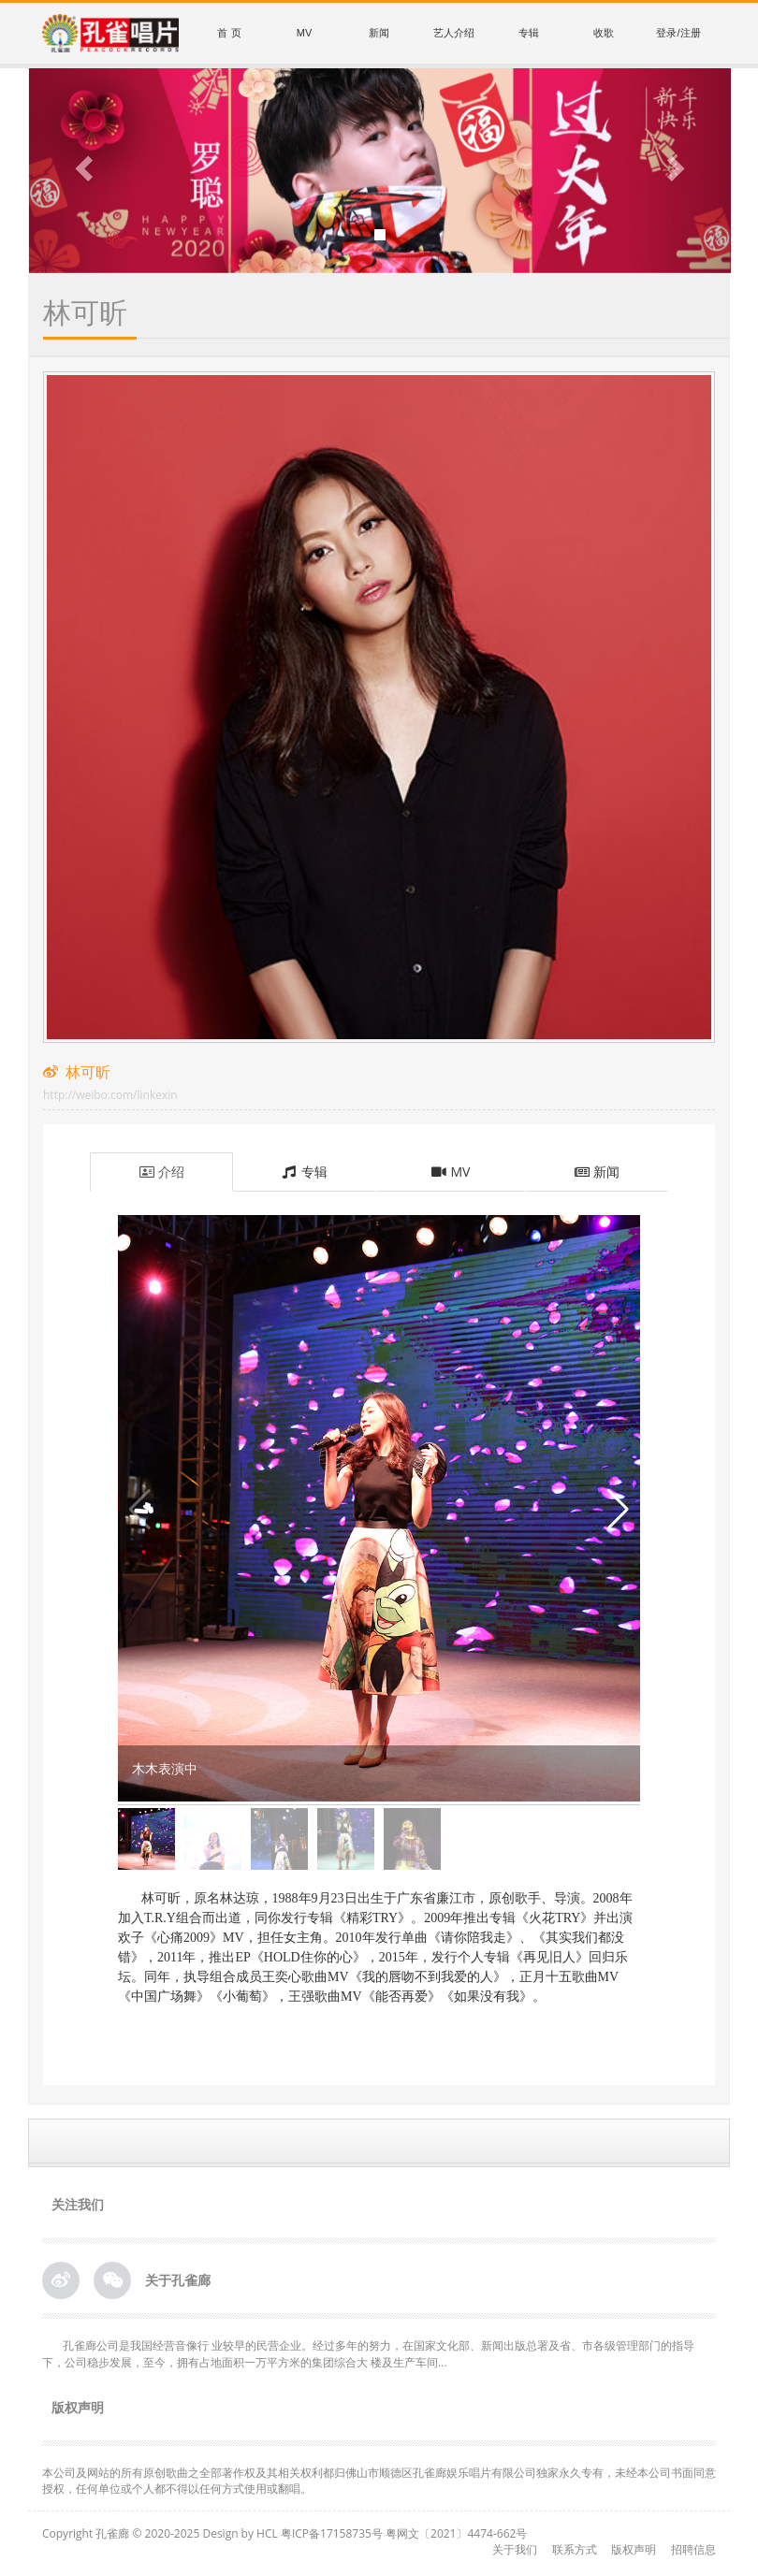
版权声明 (633, 2549)
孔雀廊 (112, 2533)
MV (305, 32)
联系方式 (574, 2549)
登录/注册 (678, 32)
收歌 (603, 32)
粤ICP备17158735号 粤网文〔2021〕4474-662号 (404, 2533)
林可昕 (110, 1082)
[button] (82, 170)
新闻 (379, 32)
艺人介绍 (453, 32)
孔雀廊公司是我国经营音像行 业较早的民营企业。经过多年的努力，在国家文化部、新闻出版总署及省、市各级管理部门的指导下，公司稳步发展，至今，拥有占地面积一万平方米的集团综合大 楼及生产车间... (368, 2353)
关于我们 (514, 2549)
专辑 (528, 32)
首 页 (229, 32)
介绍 (161, 1171)
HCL (267, 2533)
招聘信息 (693, 2549)
